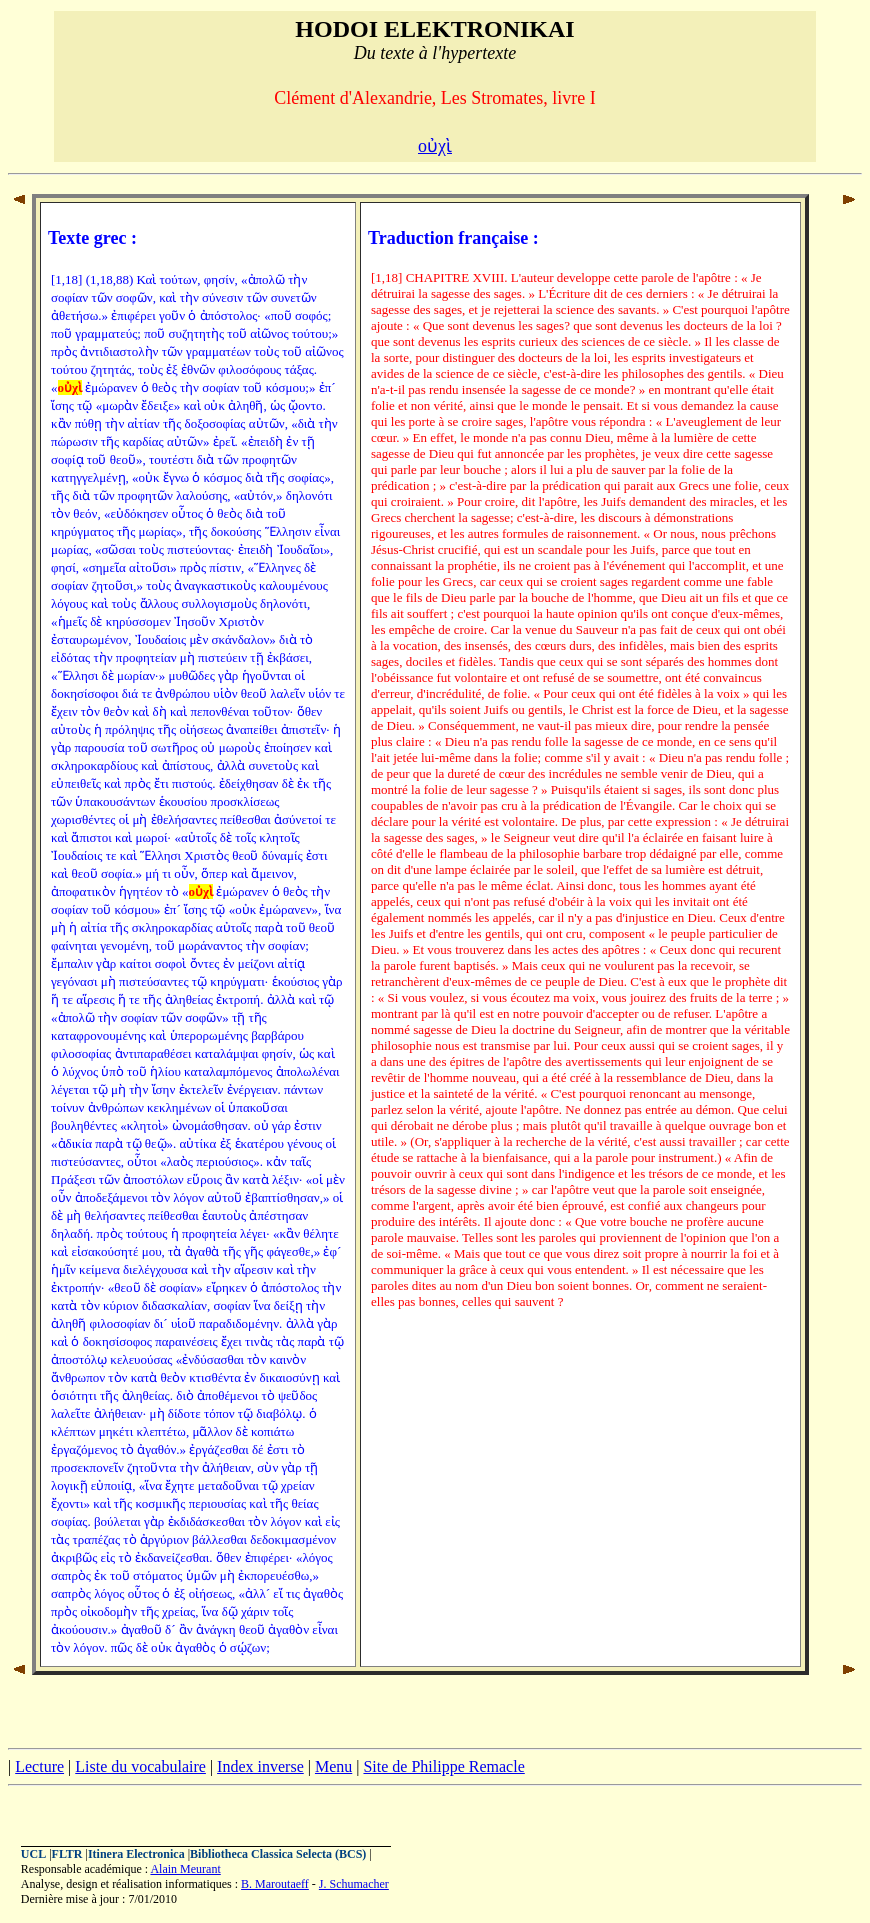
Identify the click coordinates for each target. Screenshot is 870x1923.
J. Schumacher (354, 1884)
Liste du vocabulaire (140, 1766)
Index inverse (260, 1766)
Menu (333, 1766)
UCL (33, 1854)
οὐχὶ (435, 146)
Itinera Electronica (136, 1854)
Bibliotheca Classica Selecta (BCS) (278, 1854)
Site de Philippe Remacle (443, 1766)
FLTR (67, 1854)
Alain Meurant (185, 1869)
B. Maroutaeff (275, 1884)
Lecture (39, 1766)
